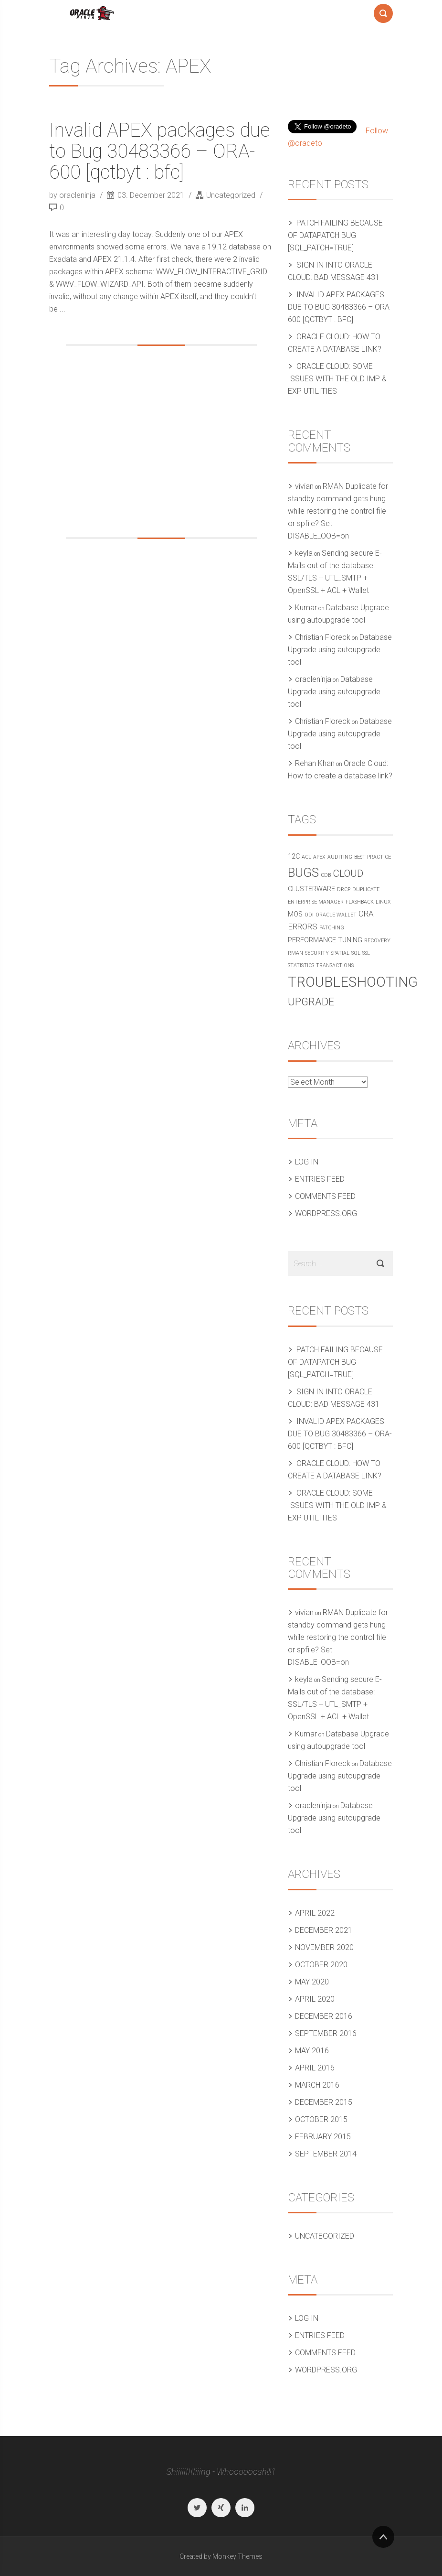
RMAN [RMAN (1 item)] (295, 953)
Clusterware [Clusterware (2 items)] (311, 889)
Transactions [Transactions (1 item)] (335, 965)
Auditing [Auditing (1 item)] (339, 857)
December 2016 (323, 2016)
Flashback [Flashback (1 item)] (360, 902)
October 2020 (321, 1964)
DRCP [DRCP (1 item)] (343, 889)
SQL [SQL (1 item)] (355, 953)
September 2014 (326, 2153)
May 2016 (312, 2050)
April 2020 (315, 1999)
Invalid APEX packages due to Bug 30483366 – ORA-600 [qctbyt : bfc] (159, 151)
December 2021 (323, 1930)
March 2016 (317, 2085)
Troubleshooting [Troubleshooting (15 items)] (353, 982)
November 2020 (324, 1947)
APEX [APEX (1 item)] (319, 857)
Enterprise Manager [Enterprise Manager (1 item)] (316, 902)
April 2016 (315, 2067)
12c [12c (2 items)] (294, 856)
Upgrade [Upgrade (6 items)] (311, 1002)
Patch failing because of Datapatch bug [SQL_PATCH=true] (335, 235)
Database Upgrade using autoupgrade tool (340, 650)
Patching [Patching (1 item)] (331, 928)
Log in (306, 1161)
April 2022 (315, 1913)
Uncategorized (230, 195)
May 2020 (312, 1981)
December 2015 (323, 2102)
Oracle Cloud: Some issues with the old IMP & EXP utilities (337, 379)
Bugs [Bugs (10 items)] (303, 872)
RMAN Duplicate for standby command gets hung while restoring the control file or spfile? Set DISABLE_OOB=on (338, 511)
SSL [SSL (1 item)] (366, 953)
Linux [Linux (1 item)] (383, 902)
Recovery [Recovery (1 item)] (377, 941)
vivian (304, 486)
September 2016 (326, 2033)
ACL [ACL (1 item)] (306, 857)
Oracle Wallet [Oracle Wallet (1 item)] (336, 915)
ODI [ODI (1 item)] (309, 915)
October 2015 (321, 2119)
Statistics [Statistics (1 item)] (301, 965)
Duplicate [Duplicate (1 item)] (365, 889)
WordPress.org (326, 1213)
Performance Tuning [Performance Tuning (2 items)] (325, 940)
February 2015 (323, 2136)
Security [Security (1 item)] (317, 953)
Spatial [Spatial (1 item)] (340, 953)
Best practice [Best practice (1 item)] (372, 857)
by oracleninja (73, 195)
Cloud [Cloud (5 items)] (348, 873)
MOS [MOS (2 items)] (295, 914)
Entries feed (320, 1179)
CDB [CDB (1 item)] (326, 875)
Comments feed (325, 1196)
